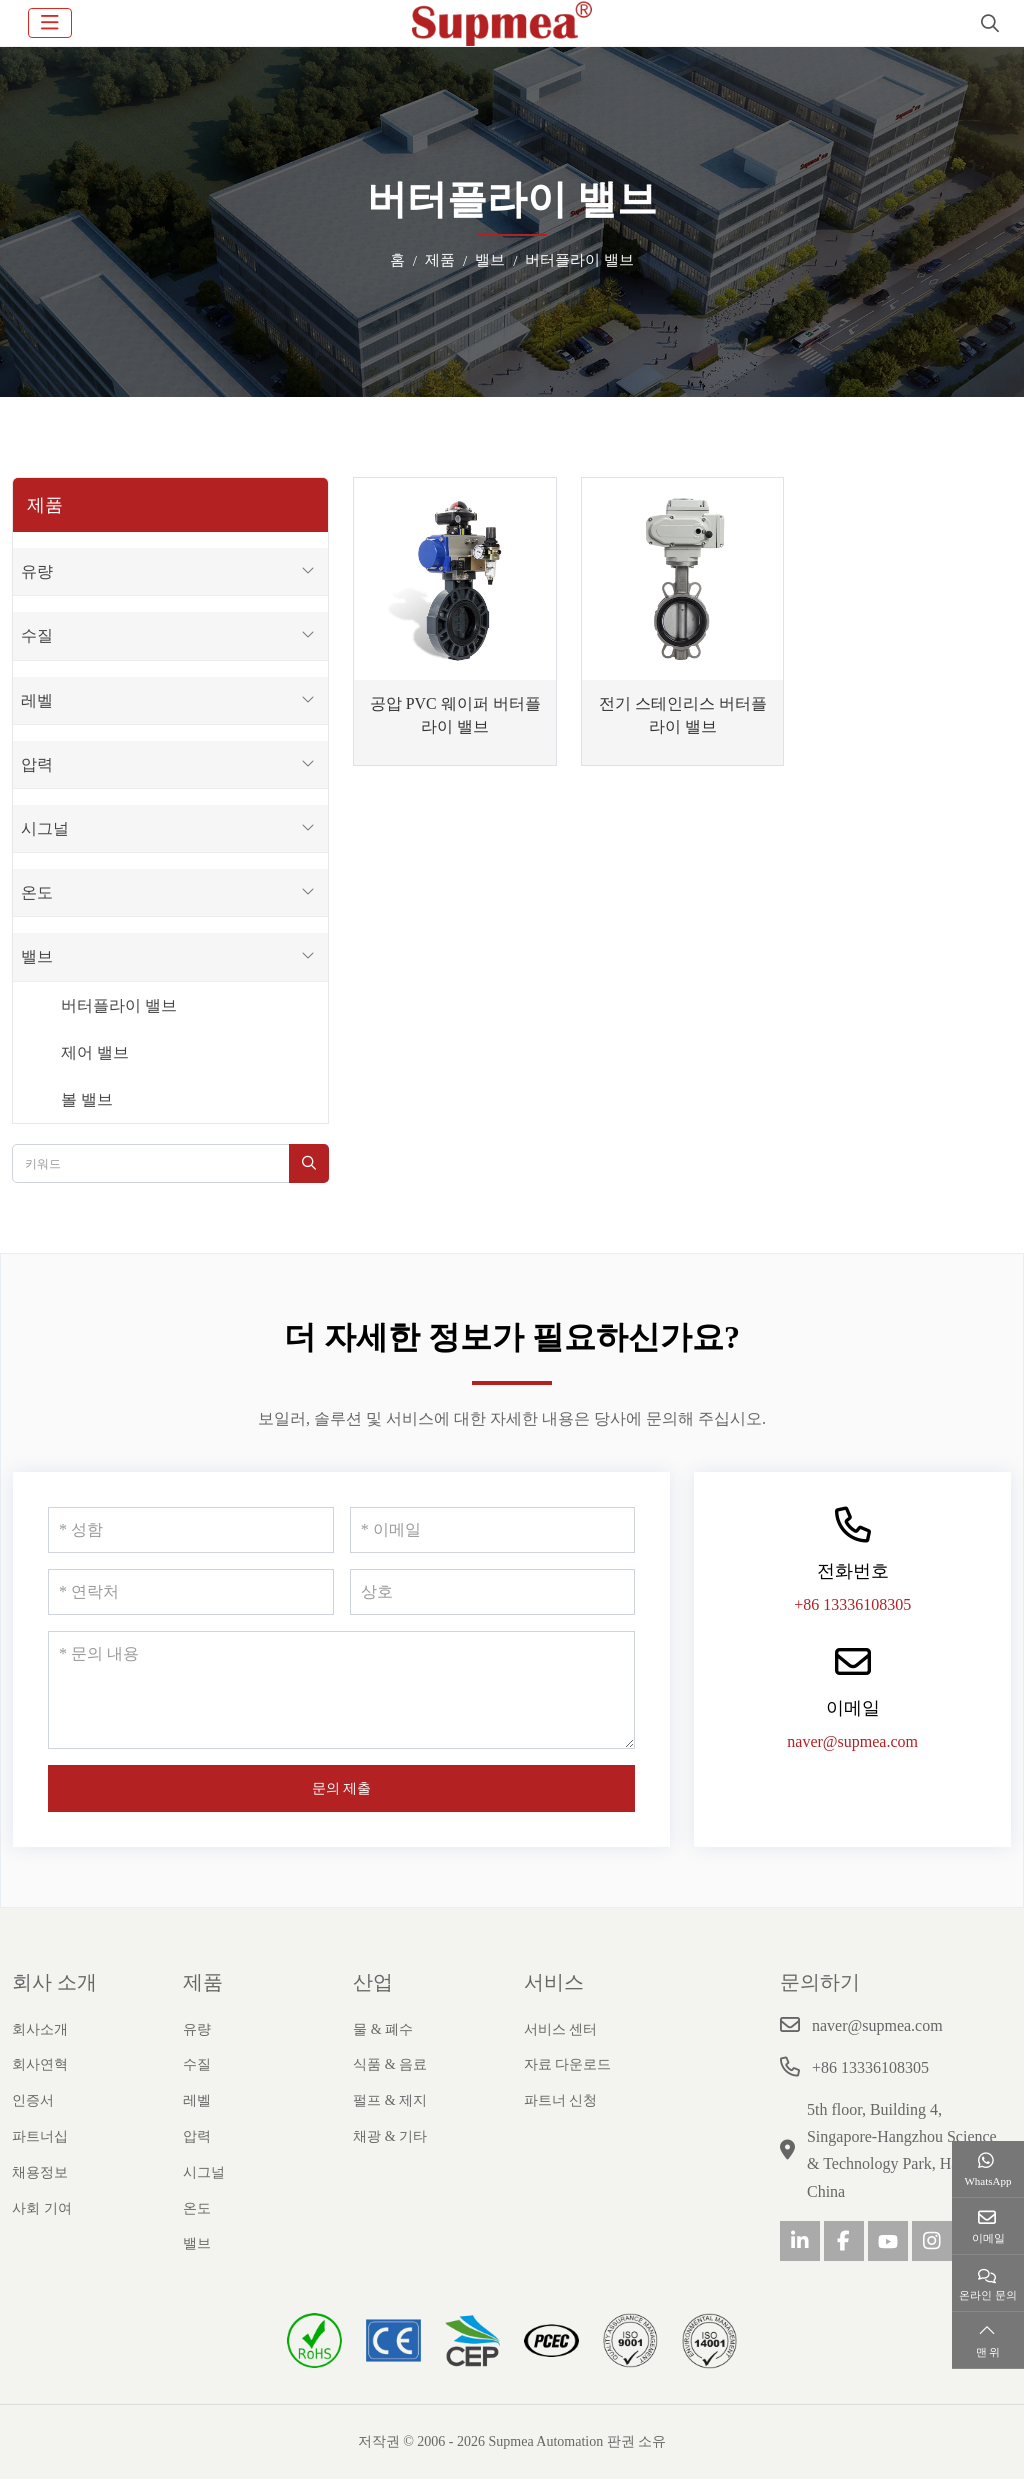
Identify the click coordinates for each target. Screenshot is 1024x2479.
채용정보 (40, 2172)
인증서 (33, 2100)
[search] (987, 23)
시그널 (45, 828)
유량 (37, 571)
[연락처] (191, 1592)
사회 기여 (42, 2208)
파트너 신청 (561, 2100)
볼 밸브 (87, 1099)
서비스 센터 (561, 2029)
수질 (37, 635)
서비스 (554, 1982)
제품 (203, 1982)
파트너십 (40, 2136)
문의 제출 (342, 1788)
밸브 (37, 956)
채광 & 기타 (390, 2136)
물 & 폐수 (383, 2029)
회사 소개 (54, 1982)
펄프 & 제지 (390, 2100)
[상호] (493, 1592)
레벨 (37, 700)
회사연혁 (40, 2064)
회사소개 (40, 2029)
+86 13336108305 (852, 1604)
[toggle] (50, 23)
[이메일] (493, 1530)
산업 (373, 1982)
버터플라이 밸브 (119, 1005)
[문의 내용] (341, 1690)
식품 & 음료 (390, 2064)
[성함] (191, 1530)
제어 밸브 (95, 1052)
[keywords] (151, 1163)
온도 (37, 892)
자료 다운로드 (568, 2064)
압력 (37, 764)
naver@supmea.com (852, 1741)
